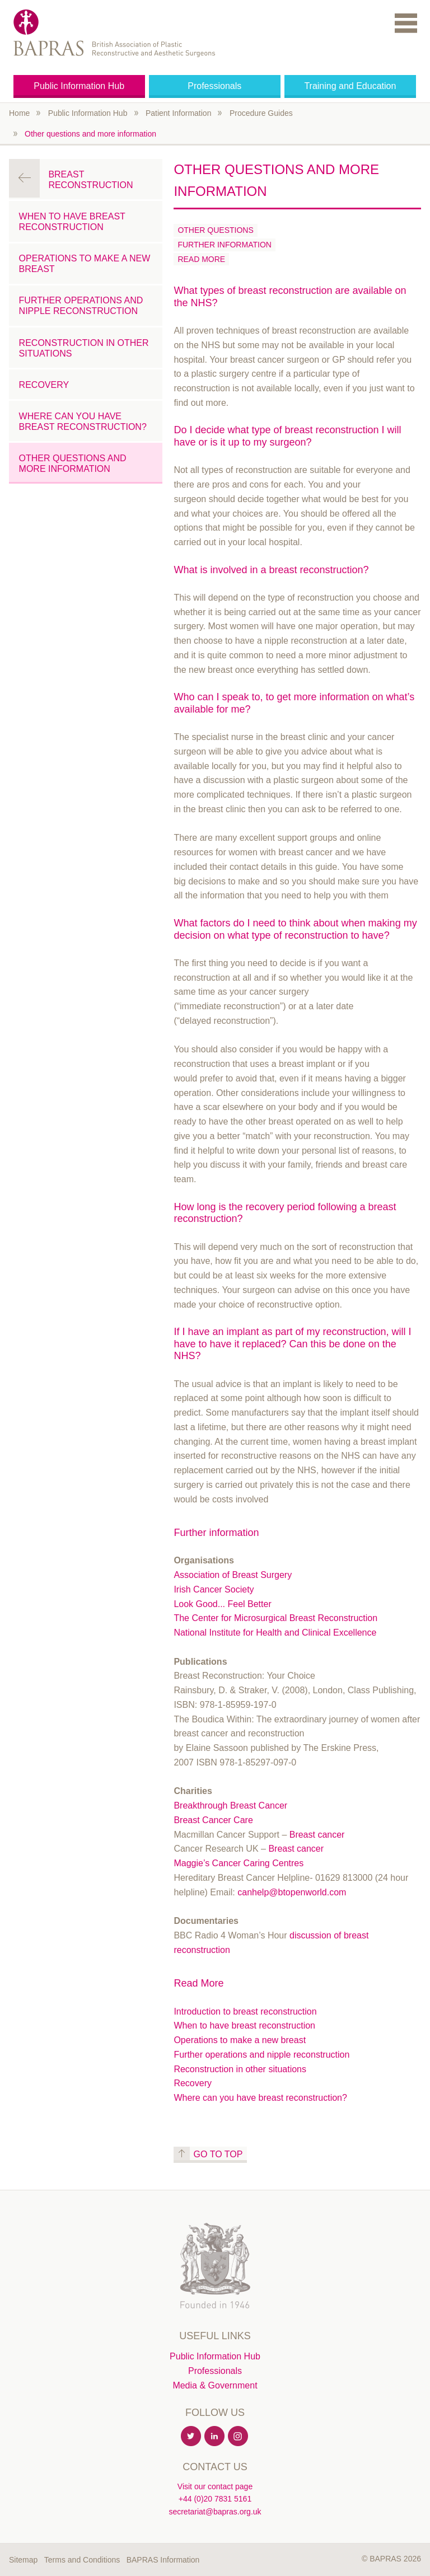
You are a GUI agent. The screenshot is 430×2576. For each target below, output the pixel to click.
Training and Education (350, 86)
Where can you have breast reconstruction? (260, 2097)
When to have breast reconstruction (244, 2025)
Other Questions (215, 230)
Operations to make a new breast (240, 2040)
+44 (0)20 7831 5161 (215, 2498)
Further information (224, 244)
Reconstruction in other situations (240, 2069)
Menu (406, 22)
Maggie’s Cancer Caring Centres (238, 1863)
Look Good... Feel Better (222, 1604)
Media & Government (214, 2385)
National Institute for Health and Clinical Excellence (275, 1632)
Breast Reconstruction (90, 180)
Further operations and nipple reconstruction (261, 2054)
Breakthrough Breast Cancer (230, 1805)
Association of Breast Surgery (233, 1575)
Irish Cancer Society (214, 1589)
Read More (201, 259)
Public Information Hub (79, 86)
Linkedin (215, 2436)
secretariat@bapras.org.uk (215, 2511)
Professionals (214, 86)
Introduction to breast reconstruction (245, 2011)
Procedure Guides (261, 113)
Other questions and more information (90, 133)
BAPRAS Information (163, 2559)
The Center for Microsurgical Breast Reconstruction (275, 1618)
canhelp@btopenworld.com (291, 1892)
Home (19, 113)
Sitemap (23, 2559)
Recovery (193, 2083)
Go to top (218, 2154)
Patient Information (179, 113)
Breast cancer (317, 1834)
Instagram (238, 2436)
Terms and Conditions (82, 2559)
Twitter (191, 2436)
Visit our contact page (215, 2486)
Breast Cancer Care (213, 1820)
